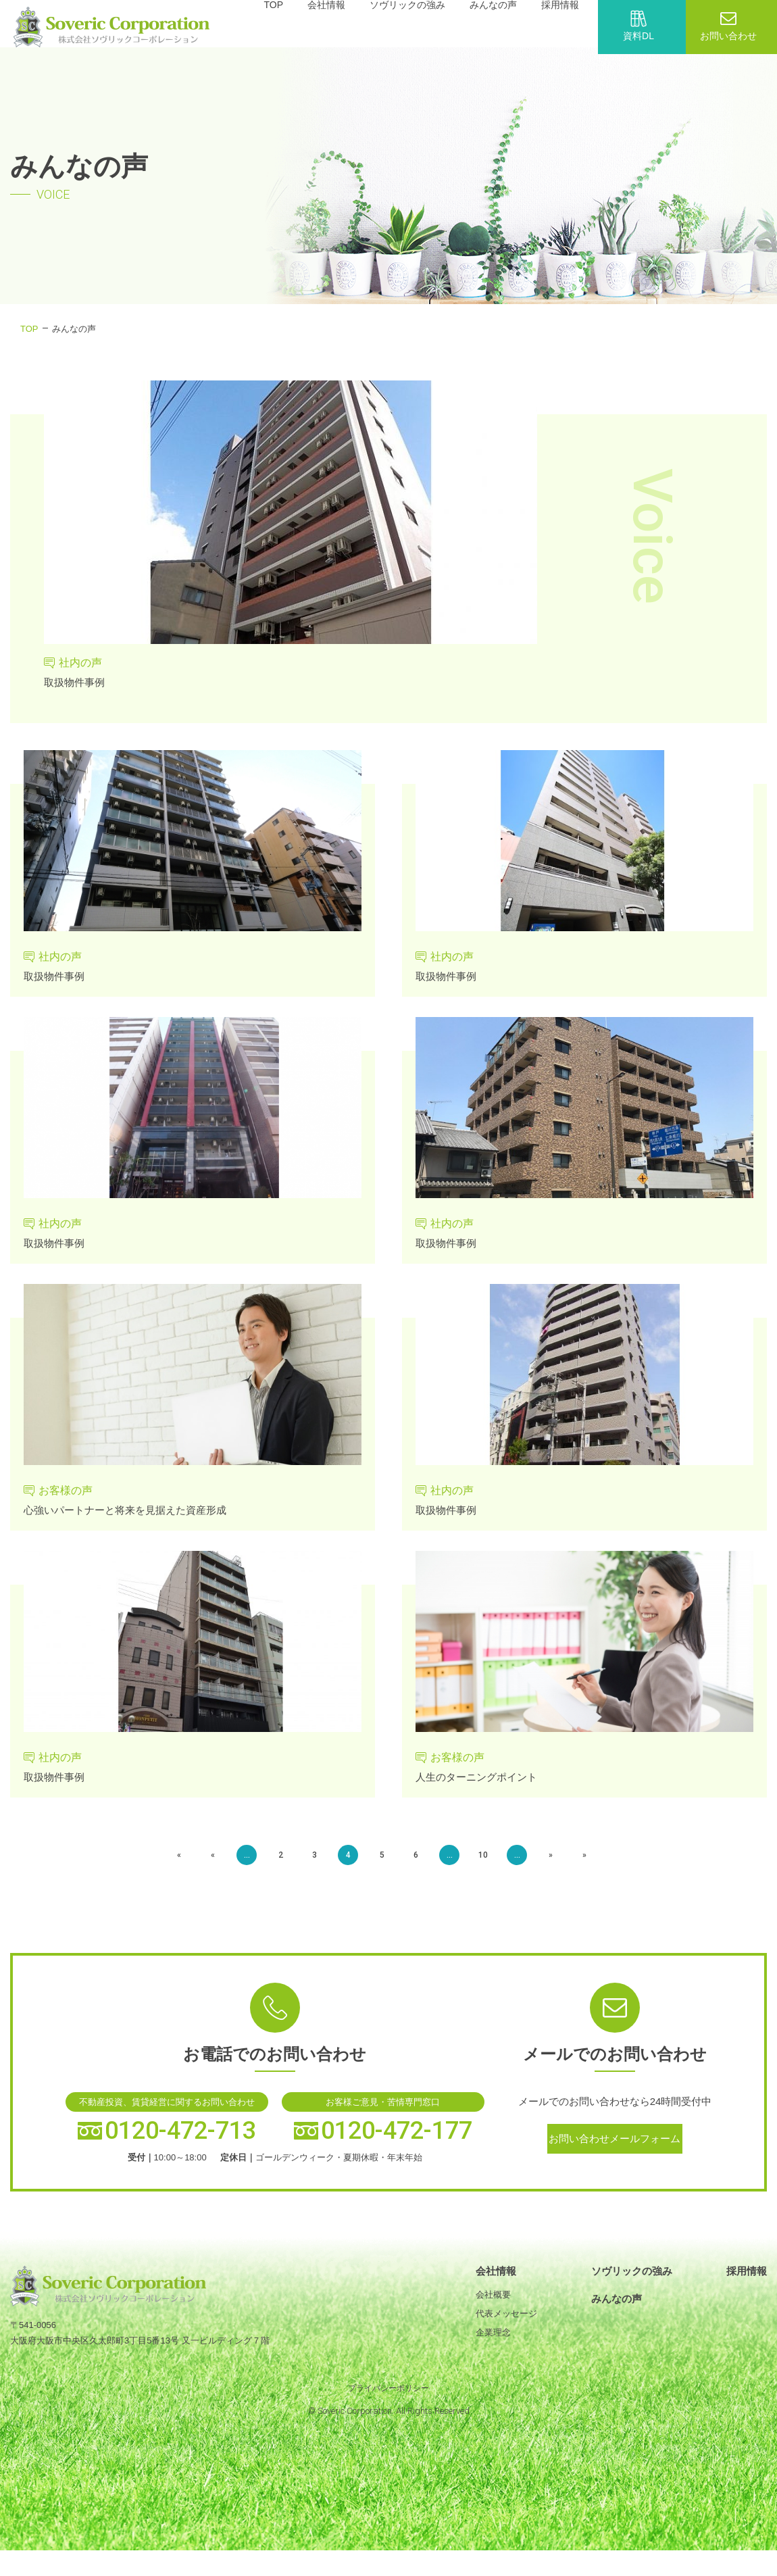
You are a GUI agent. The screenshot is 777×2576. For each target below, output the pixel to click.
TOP (29, 328)
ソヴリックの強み (631, 2283)
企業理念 (493, 2344)
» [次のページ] (520, 1867)
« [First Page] (223, 1867)
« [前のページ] (250, 1867)
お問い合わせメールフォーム (615, 2154)
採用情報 (746, 2283)
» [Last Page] (547, 1867)
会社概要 (493, 2306)
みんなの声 (616, 2311)
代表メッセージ (506, 2325)
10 (466, 1867)
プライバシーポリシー (388, 2400)
